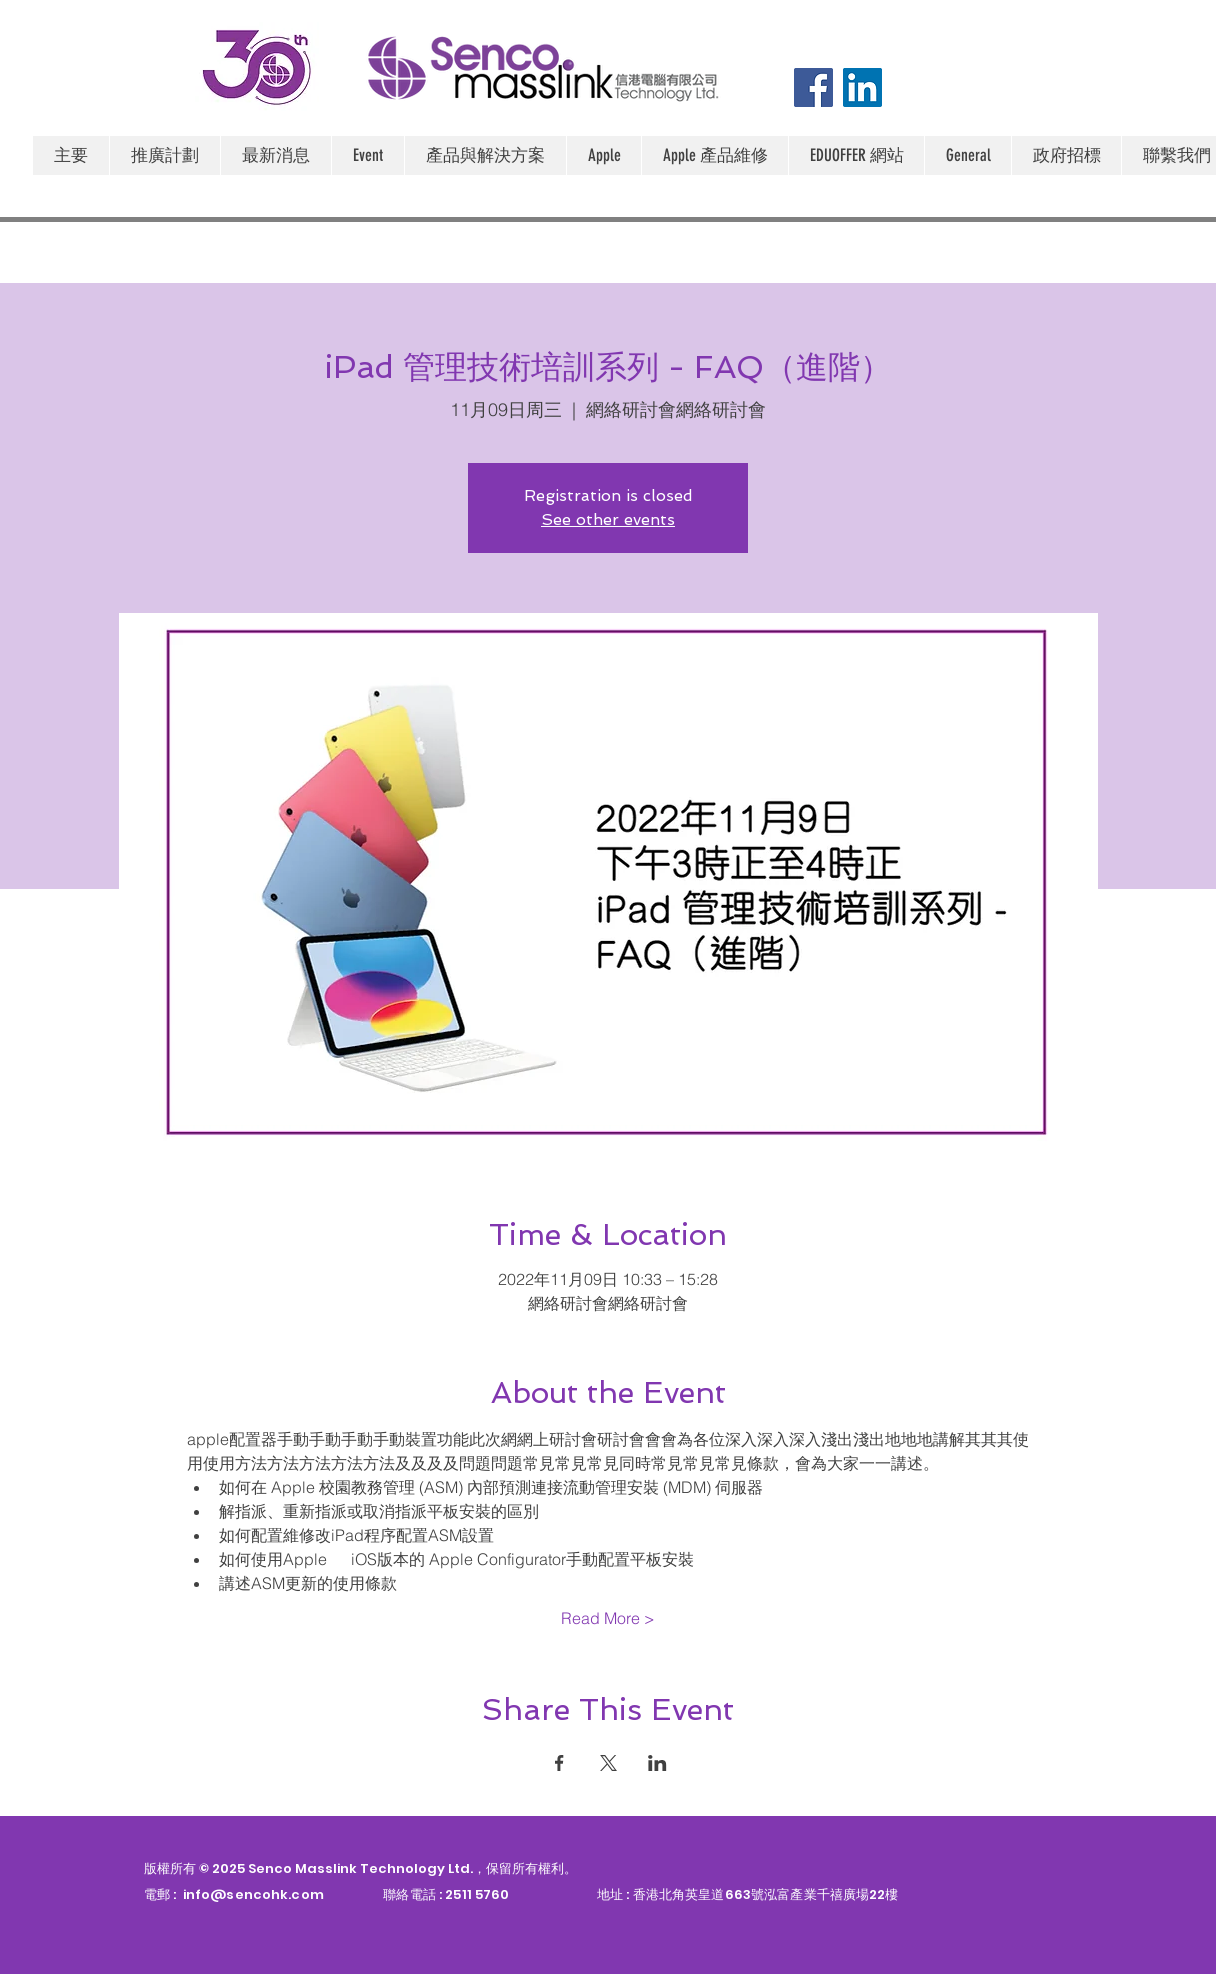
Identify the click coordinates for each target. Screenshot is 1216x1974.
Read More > (608, 1618)
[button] (603, 155)
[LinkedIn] (862, 87)
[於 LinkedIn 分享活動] (657, 1763)
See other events (608, 519)
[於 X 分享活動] (608, 1763)
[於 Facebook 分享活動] (559, 1763)
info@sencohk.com (253, 1894)
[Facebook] (813, 87)
